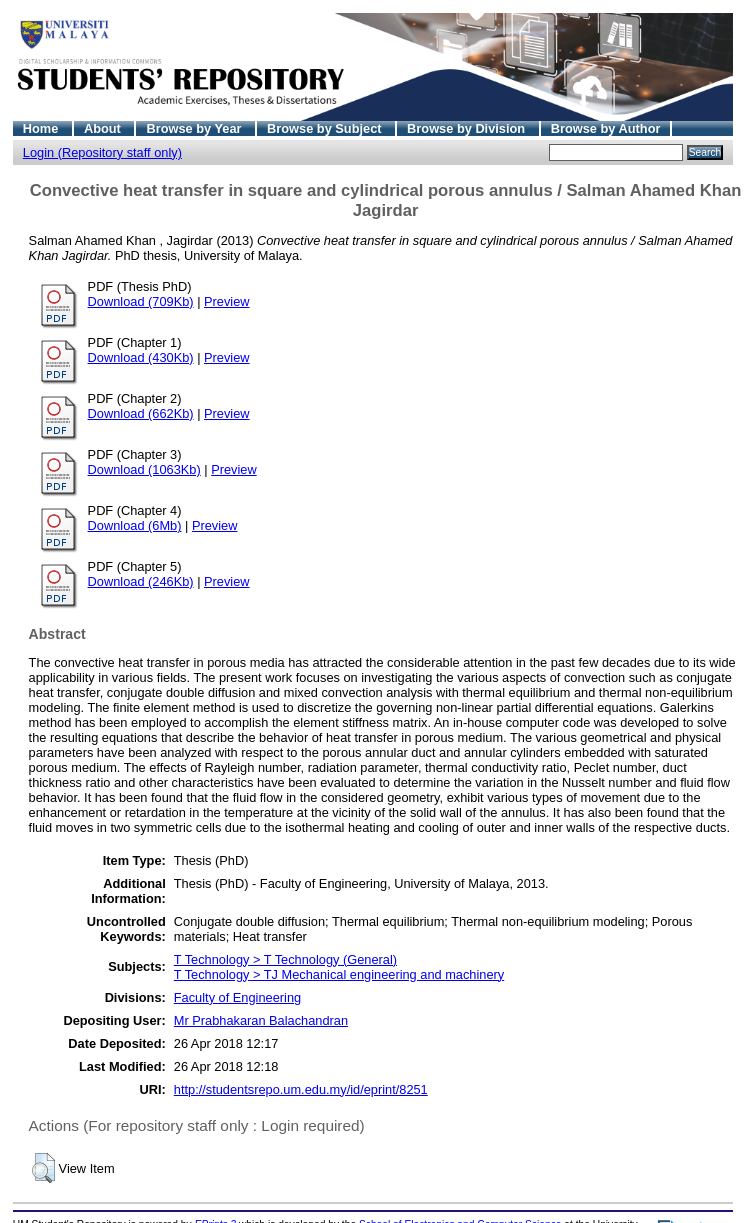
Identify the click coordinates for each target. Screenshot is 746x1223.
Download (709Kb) (141, 301)
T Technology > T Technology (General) (285, 959)
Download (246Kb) (141, 581)
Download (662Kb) (141, 413)
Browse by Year (195, 128)
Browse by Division (468, 128)
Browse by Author (606, 128)
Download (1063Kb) (144, 469)
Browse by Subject (326, 128)
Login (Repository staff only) (102, 152)
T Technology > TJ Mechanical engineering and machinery (339, 974)
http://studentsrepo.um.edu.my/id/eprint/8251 (301, 1089)
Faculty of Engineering (237, 997)
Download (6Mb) (135, 525)
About (104, 128)
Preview (227, 301)
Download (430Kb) (141, 357)
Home (42, 128)
